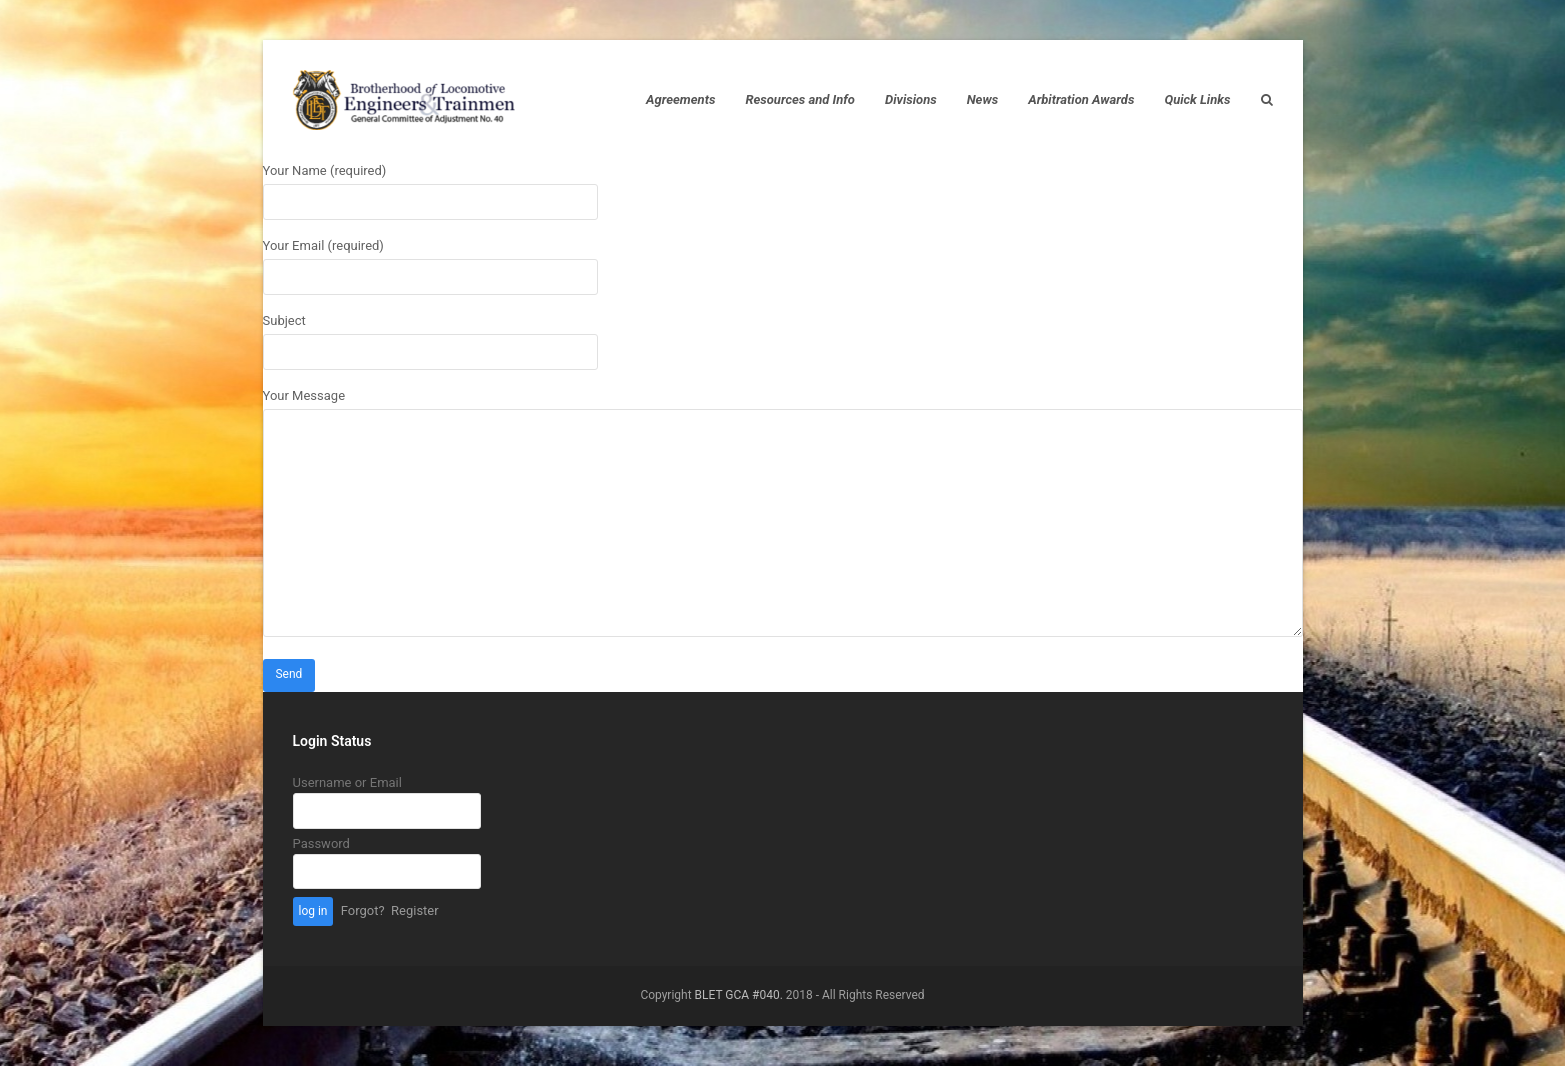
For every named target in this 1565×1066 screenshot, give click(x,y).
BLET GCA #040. (739, 995)
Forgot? (363, 910)
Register (415, 910)
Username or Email (347, 782)
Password (321, 843)
